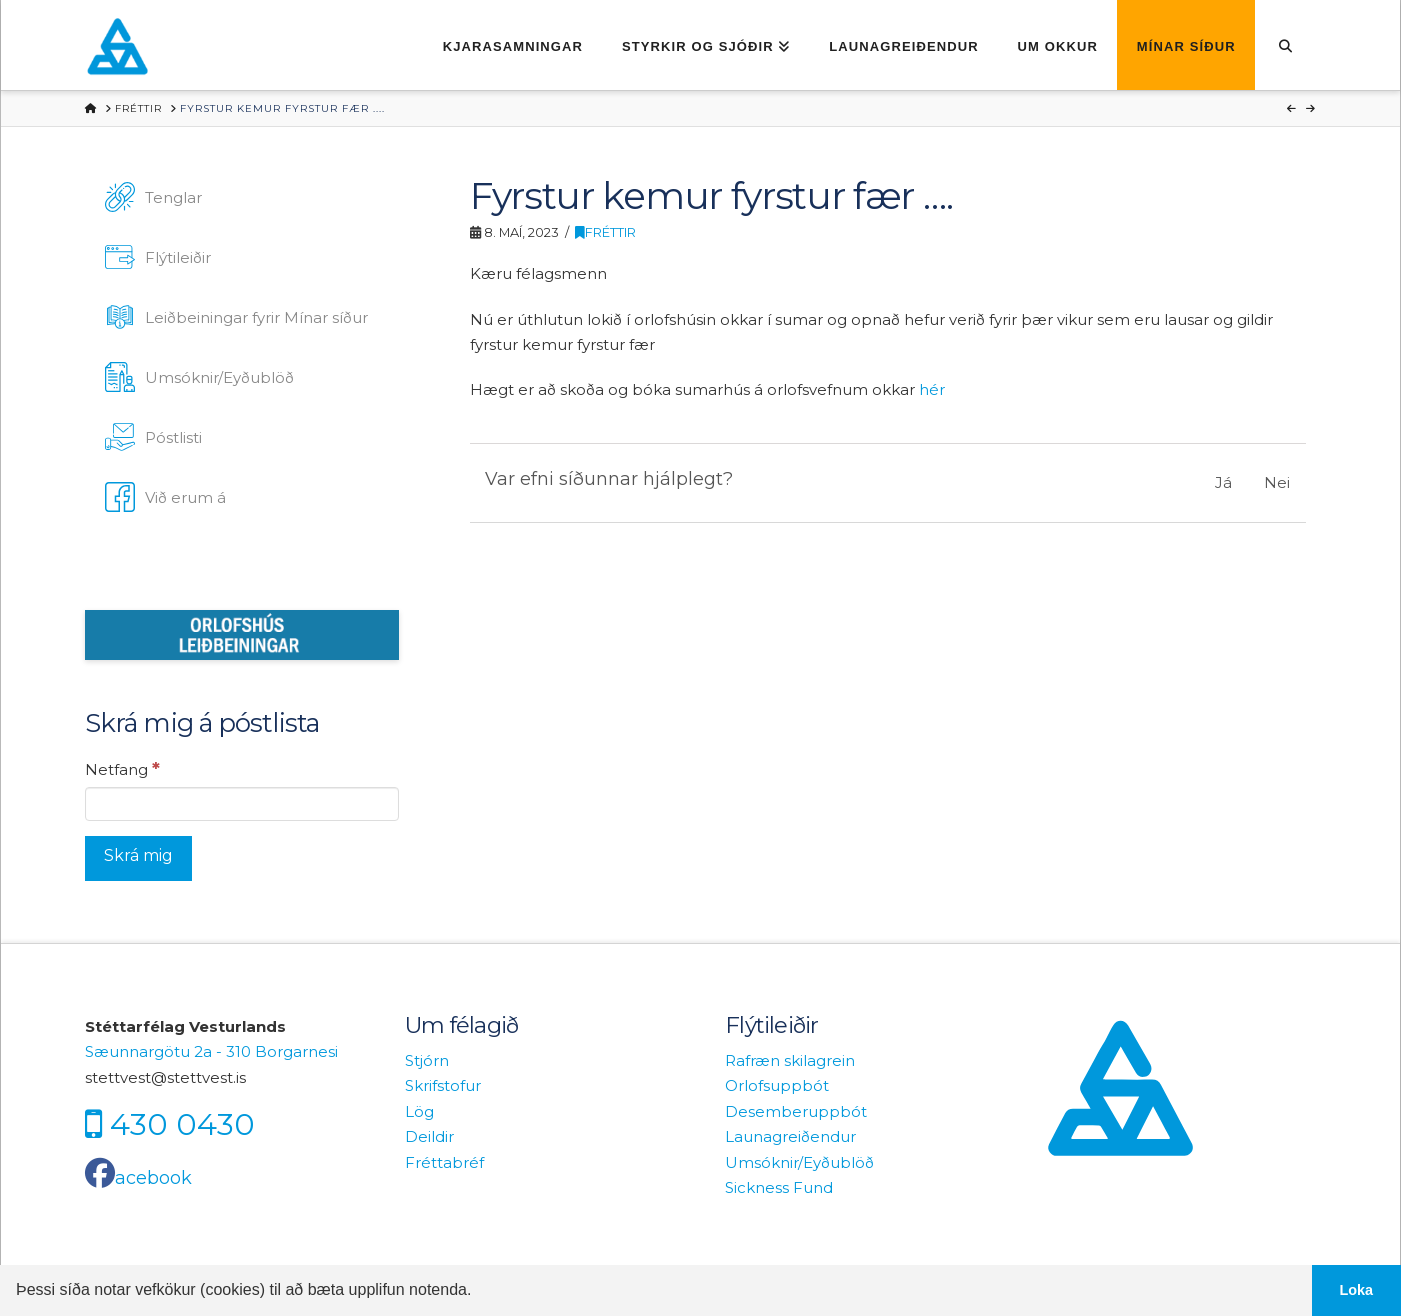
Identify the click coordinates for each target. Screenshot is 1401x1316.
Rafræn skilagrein (790, 1060)
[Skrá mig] (138, 858)
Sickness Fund (779, 1187)
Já (1223, 482)
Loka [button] (1357, 1290)
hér (932, 389)
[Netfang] (242, 804)
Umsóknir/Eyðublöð (799, 1162)
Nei (1277, 482)
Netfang (122, 769)
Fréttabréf (444, 1162)
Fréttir (605, 232)
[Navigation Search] (1285, 45)
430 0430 (182, 1124)
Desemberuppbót (796, 1111)
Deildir (429, 1136)
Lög (419, 1111)
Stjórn (427, 1060)
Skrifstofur (443, 1085)
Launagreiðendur (790, 1136)
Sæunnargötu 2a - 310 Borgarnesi (211, 1051)
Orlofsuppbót (777, 1085)
